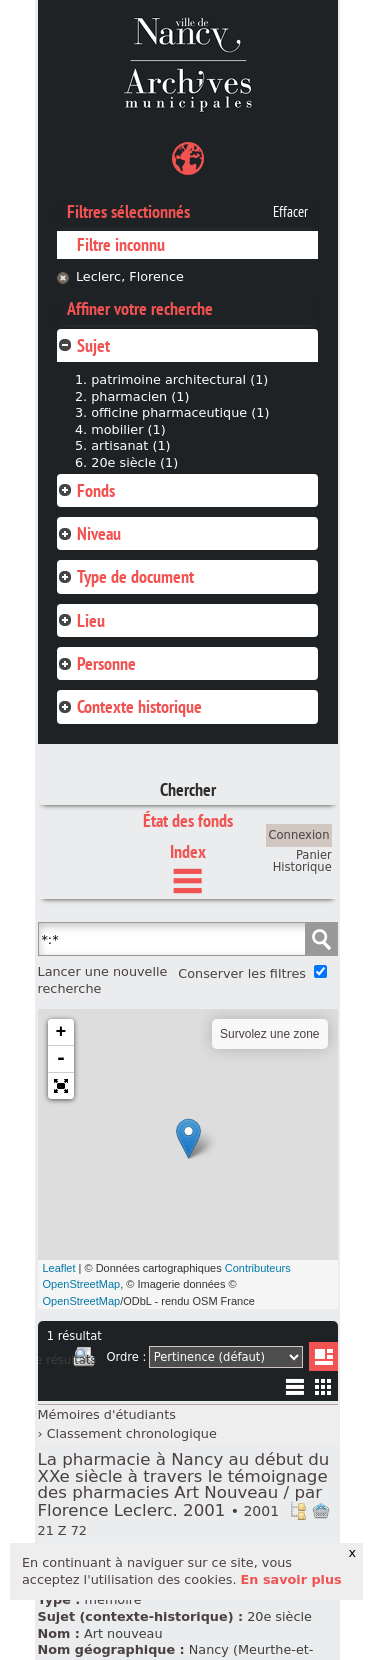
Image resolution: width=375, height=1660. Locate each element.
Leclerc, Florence (130, 276)
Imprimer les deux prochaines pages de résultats (84, 1360)
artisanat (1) (130, 445)
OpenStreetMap (82, 1301)
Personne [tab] (96, 663)
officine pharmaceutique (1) (180, 412)
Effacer (290, 212)
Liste (323, 1356)
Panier (314, 855)
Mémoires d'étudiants (107, 1414)
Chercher (188, 789)
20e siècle (279, 1616)
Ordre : (126, 1357)
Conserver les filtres (242, 973)
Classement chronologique (132, 1433)
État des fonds (188, 820)
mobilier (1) (128, 429)
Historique (302, 867)
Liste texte (294, 1390)
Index (188, 851)
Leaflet (59, 1268)
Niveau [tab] (89, 533)
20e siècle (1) (134, 462)
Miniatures (323, 1386)
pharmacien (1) (140, 396)
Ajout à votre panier (321, 1511)
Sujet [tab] (83, 345)
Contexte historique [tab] (129, 706)
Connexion (299, 835)
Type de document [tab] (125, 576)
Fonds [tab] (86, 490)
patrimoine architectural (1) (179, 379)
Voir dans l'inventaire (298, 1511)
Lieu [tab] (81, 620)
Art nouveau (123, 1633)
